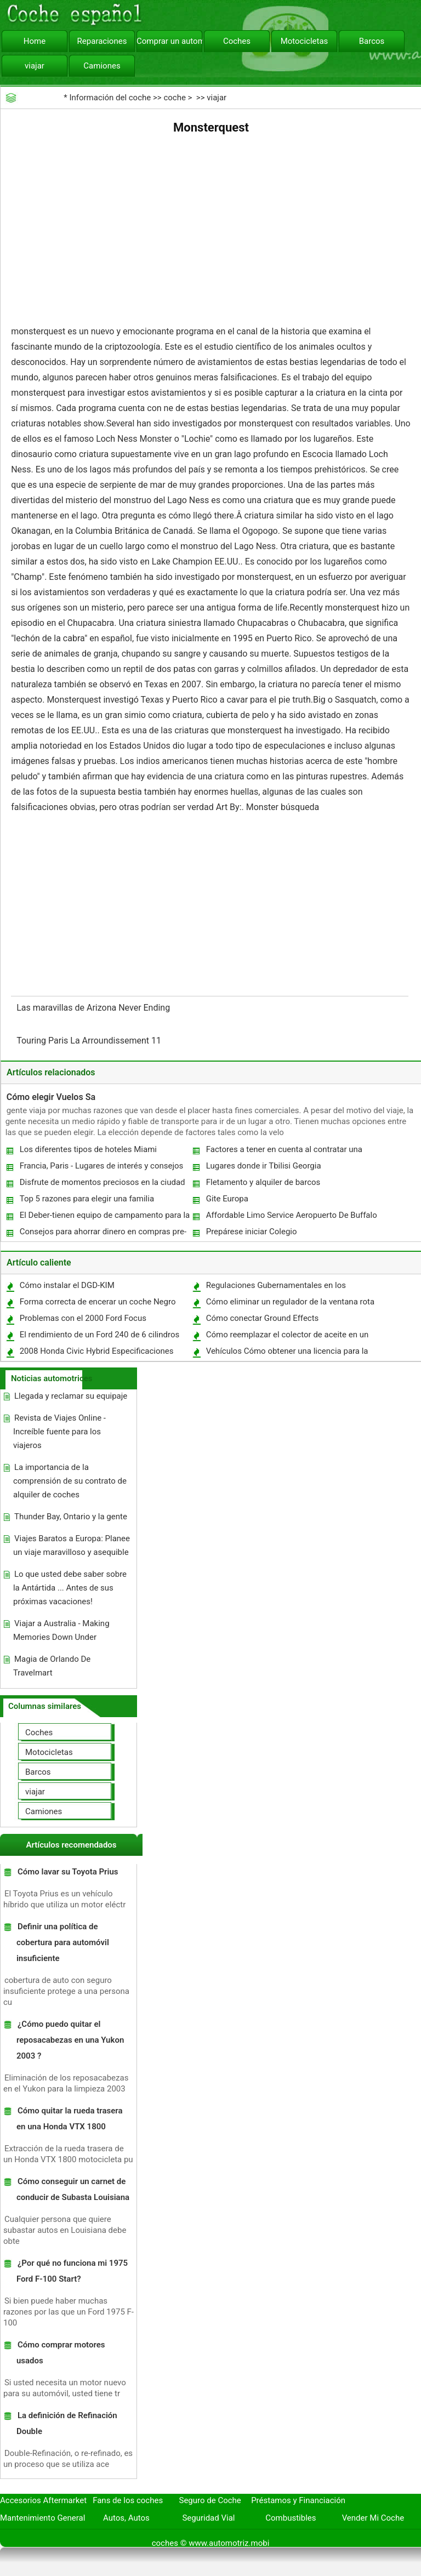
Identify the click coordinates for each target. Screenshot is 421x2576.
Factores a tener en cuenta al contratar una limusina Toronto (283, 1151)
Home (34, 41)
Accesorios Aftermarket (43, 2500)
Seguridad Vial (208, 2518)
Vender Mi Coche (373, 2518)
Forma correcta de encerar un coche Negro (98, 1302)
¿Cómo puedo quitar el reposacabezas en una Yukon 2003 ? (70, 2040)
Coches (237, 41)
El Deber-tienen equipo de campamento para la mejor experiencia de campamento (104, 1217)
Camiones (101, 66)
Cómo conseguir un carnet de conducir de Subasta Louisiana (72, 2189)
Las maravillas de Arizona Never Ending (94, 1007)
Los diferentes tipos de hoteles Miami (88, 1149)
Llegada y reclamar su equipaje (70, 1396)
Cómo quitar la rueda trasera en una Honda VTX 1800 (69, 2119)
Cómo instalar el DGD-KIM (67, 1285)
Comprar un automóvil (169, 41)
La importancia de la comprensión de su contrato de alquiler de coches (70, 1481)
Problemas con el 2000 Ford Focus (83, 1318)
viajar (34, 66)
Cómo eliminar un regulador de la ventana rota (290, 1302)
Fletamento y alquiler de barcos (263, 1182)
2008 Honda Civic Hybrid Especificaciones (97, 1351)
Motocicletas (304, 41)
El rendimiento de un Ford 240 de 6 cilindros (100, 1335)
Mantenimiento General (42, 2518)
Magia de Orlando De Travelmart (51, 1666)
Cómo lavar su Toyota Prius (68, 1872)
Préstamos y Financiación (298, 2500)
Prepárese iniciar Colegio (251, 1231)
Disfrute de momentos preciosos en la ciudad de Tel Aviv (102, 1184)
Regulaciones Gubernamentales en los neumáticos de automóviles (275, 1287)
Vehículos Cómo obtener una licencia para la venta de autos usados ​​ (286, 1353)
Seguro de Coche (210, 2500)
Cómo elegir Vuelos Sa (51, 1097)
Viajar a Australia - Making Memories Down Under (61, 1630)
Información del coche (110, 97)
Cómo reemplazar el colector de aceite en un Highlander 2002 (287, 1337)
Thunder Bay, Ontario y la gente (70, 1516)
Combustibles (290, 2518)
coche (174, 97)
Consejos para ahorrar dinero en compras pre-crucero (102, 1234)
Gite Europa (227, 1199)
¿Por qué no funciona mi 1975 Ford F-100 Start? (72, 2271)
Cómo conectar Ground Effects (262, 1318)
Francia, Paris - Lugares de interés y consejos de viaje (101, 1168)
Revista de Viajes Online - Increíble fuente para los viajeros (59, 1431)
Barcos (372, 41)
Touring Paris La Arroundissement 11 (89, 1040)
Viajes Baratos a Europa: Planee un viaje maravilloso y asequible (71, 1545)
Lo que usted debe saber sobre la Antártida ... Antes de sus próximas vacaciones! (70, 1587)
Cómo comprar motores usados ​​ (60, 2353)
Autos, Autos (126, 2518)
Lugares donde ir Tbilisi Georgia (263, 1166)
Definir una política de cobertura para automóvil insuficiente (62, 1942)
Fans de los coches (128, 2500)
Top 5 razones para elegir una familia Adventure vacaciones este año (86, 1201)
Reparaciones (102, 41)
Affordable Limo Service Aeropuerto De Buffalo (291, 1215)
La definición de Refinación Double (66, 2423)
